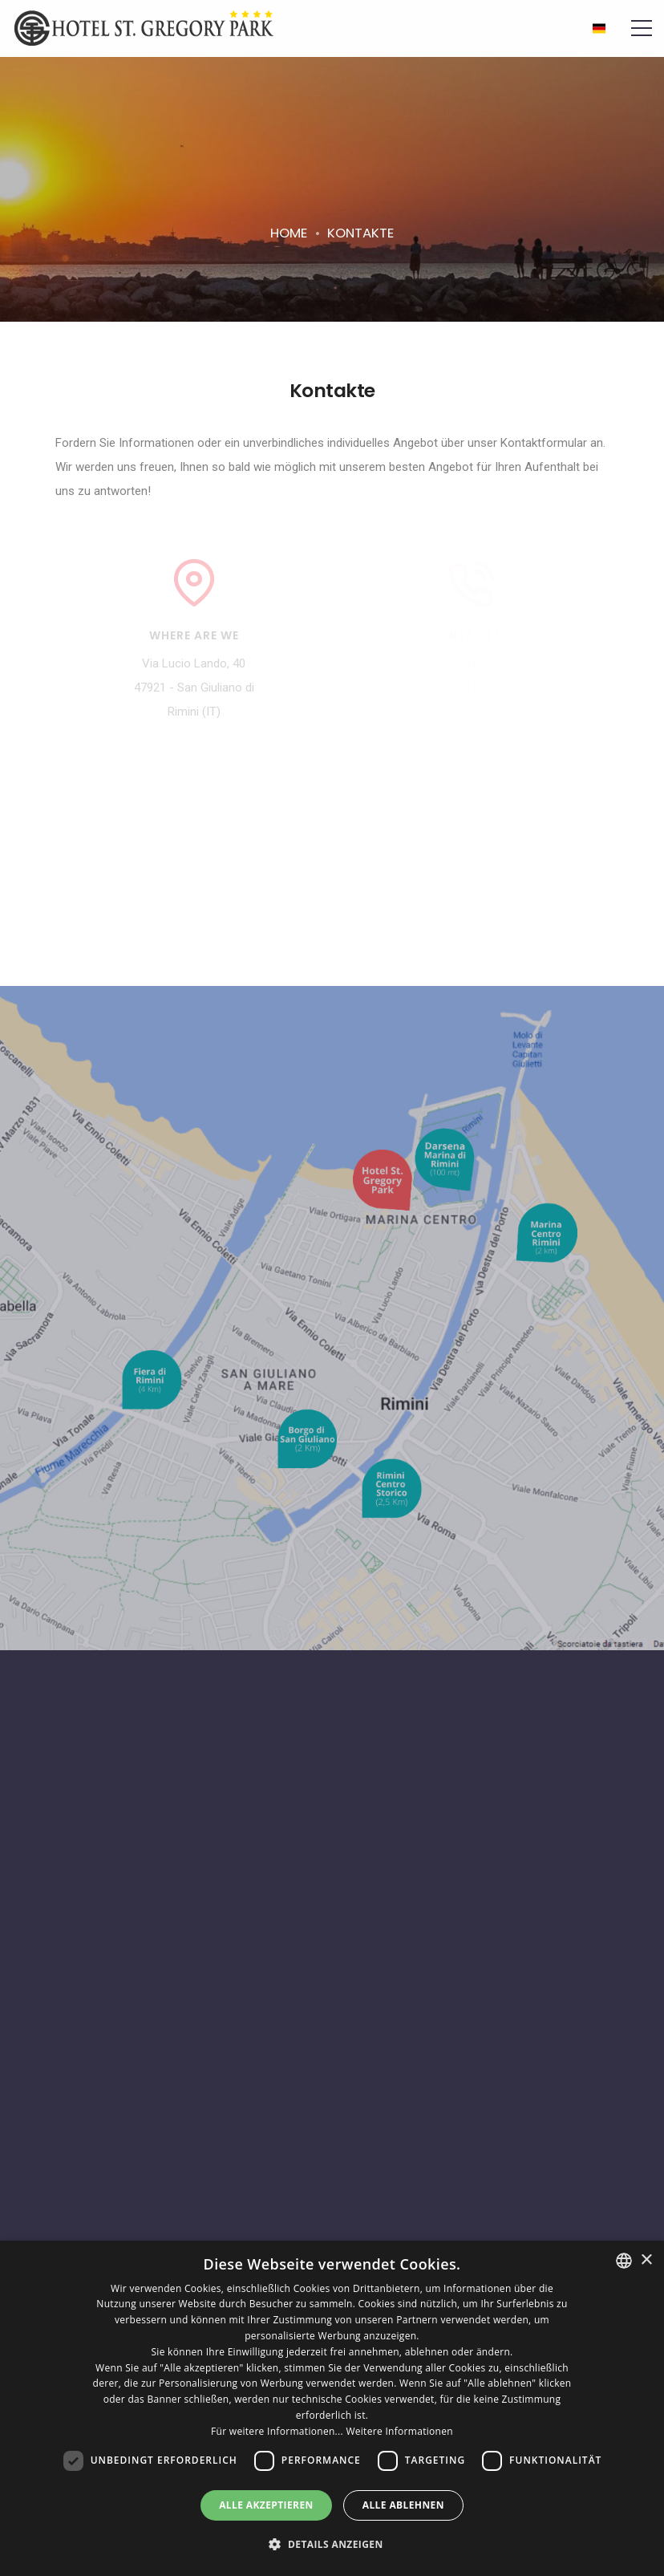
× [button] (646, 2260)
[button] (332, 2545)
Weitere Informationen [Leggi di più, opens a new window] (399, 2431)
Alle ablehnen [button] (403, 2505)
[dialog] (332, 2408)
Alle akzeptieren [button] (266, 2505)
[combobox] (624, 2261)
